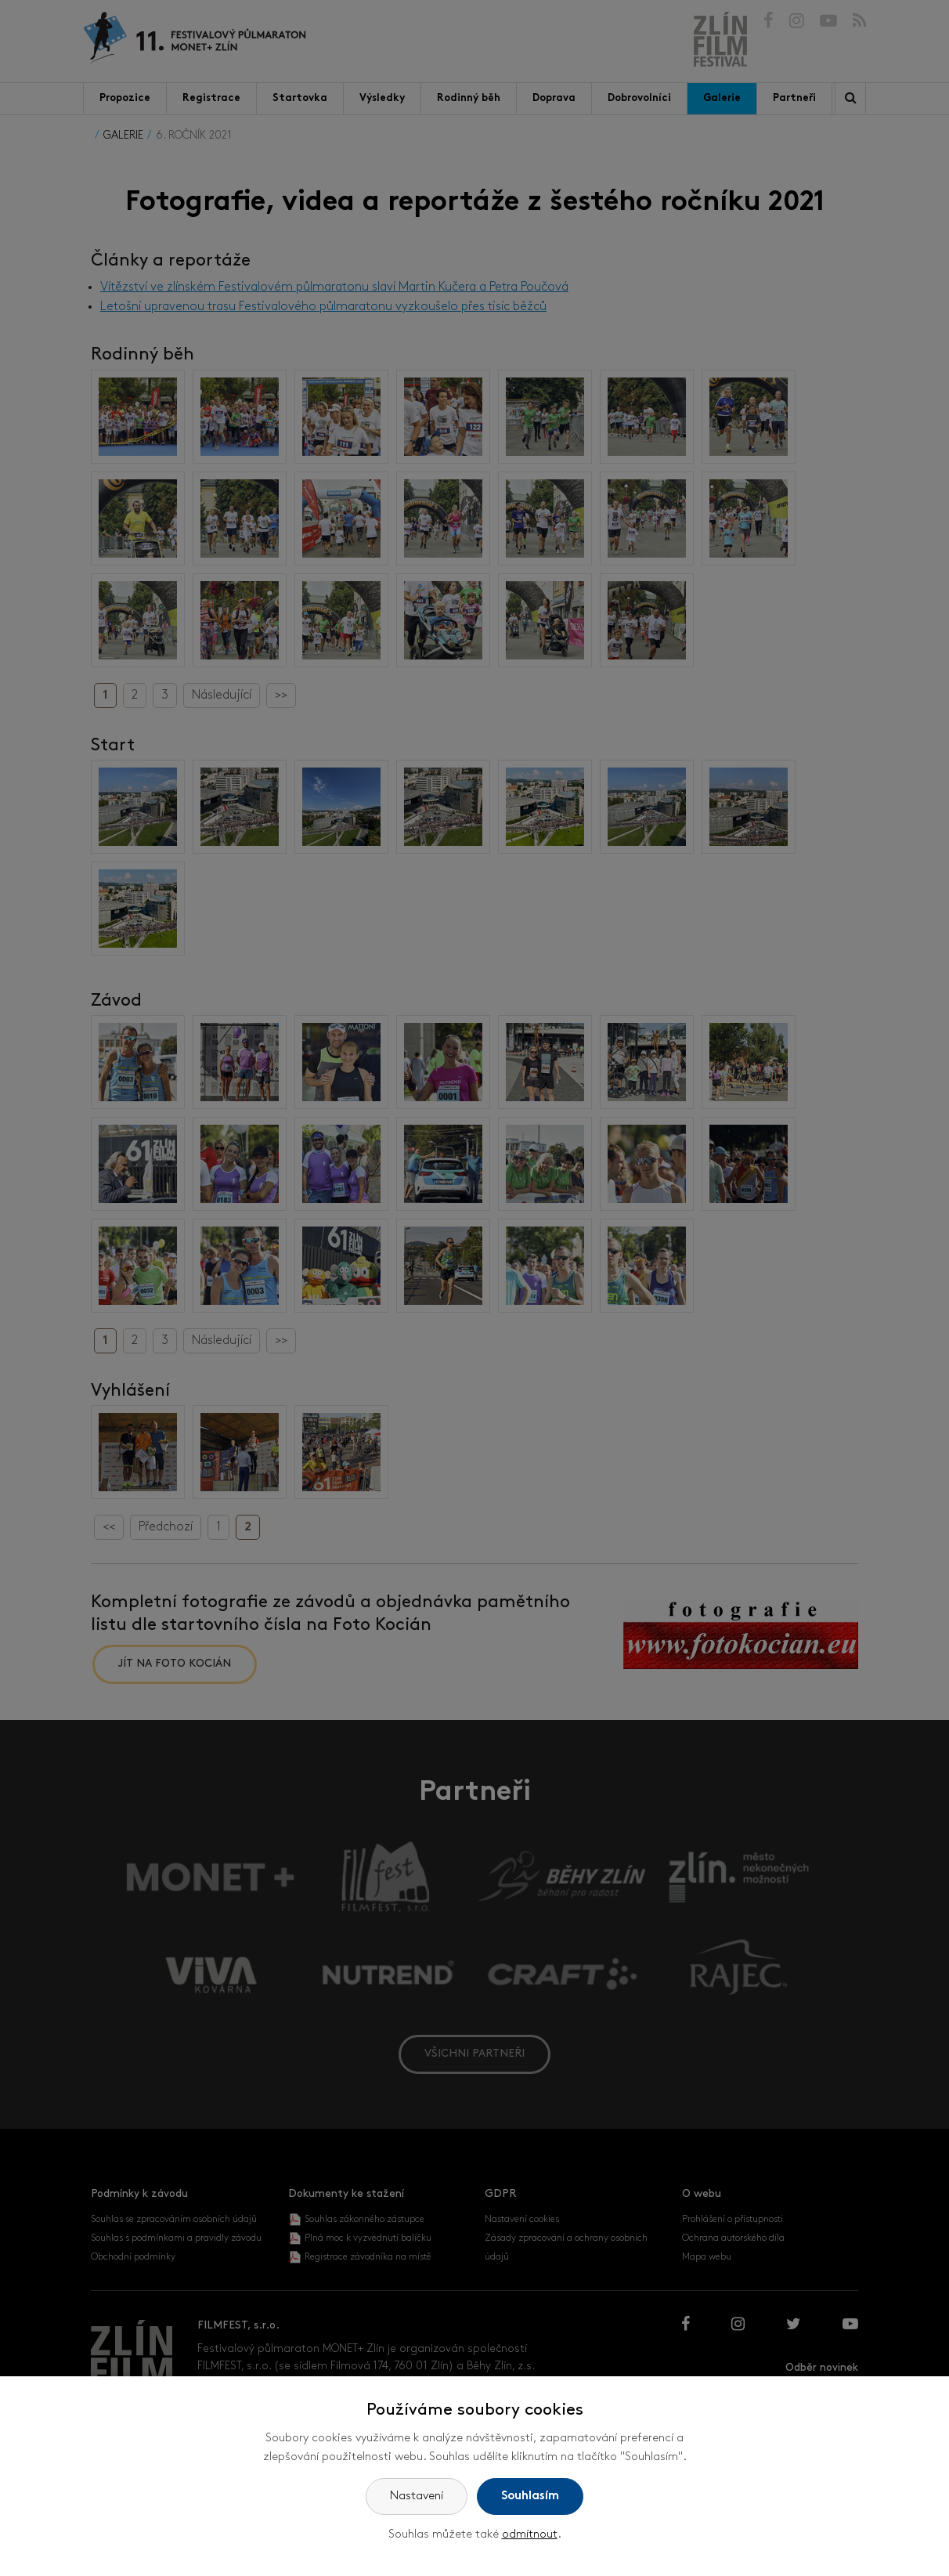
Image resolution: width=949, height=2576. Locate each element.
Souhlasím (530, 2496)
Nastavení (416, 2496)
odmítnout (529, 2535)
